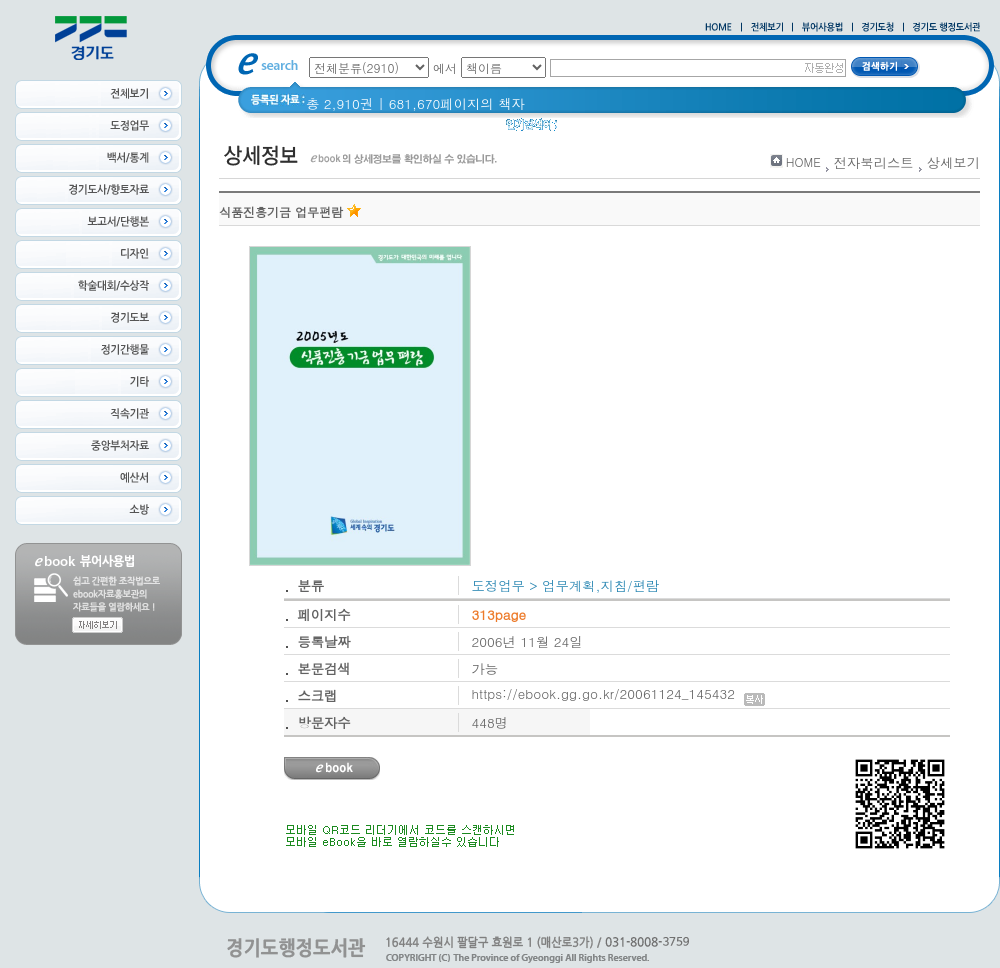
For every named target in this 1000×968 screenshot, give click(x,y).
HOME (803, 161)
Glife (584, 129)
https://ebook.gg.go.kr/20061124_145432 (618, 693)
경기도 (785, 129)
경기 (736, 129)
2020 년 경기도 (660, 129)
